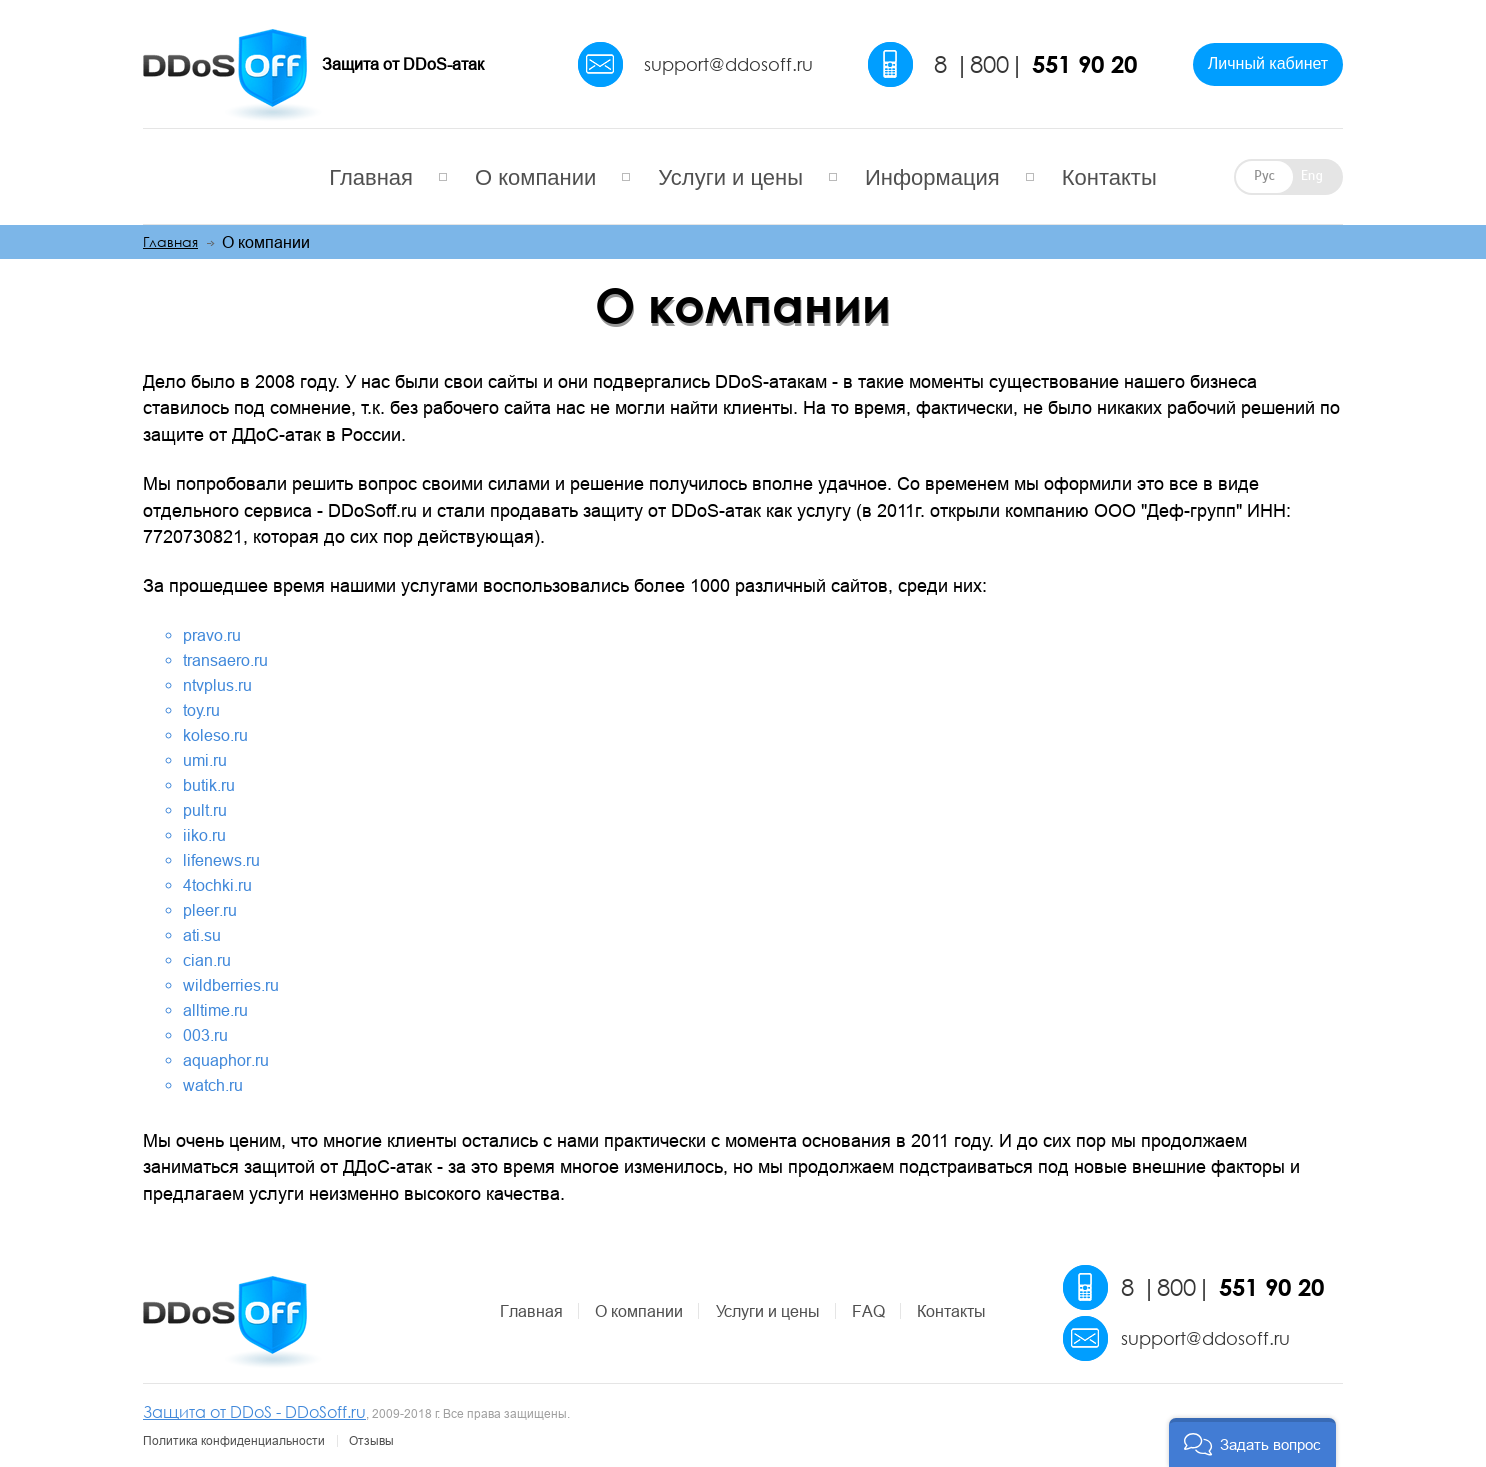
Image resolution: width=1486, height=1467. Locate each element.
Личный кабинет (1268, 63)
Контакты (1109, 177)
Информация (932, 177)
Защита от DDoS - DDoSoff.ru (254, 1412)
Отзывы (371, 1441)
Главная (371, 177)
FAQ (868, 1311)
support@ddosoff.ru (728, 64)
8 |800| (1035, 64)
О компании (535, 177)
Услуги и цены (730, 177)
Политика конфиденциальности (234, 1441)
